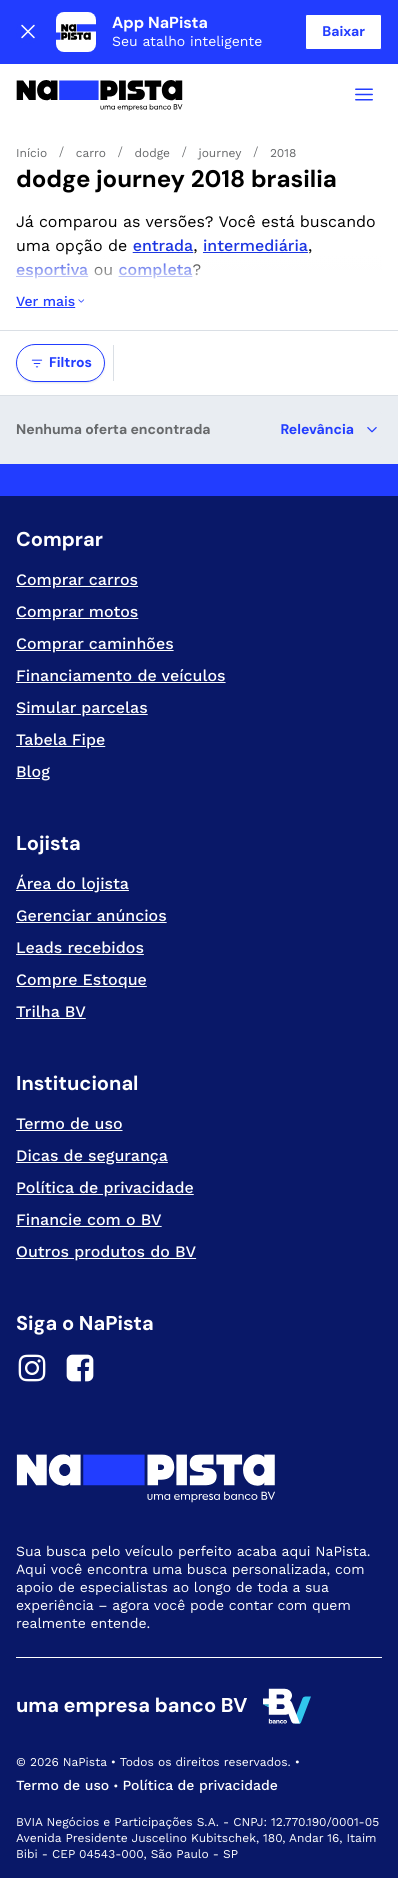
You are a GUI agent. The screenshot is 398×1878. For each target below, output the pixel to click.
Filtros (60, 363)
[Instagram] (32, 1371)
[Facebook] (80, 1371)
